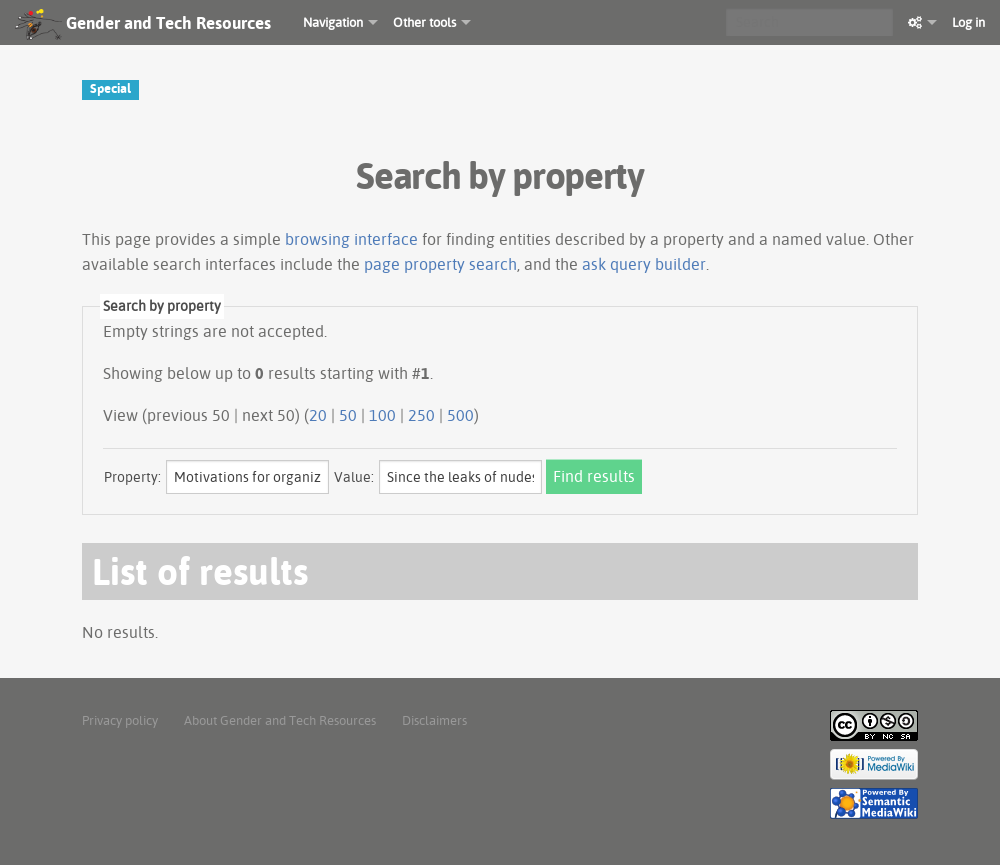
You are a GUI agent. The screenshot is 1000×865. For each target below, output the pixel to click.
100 (382, 415)
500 (460, 415)
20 (318, 415)
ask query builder (644, 264)
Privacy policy (120, 720)
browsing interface (351, 239)
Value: (354, 477)
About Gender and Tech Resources (280, 720)
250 (421, 415)
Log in (968, 22)
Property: (132, 477)
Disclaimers (434, 720)
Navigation (333, 22)
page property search (440, 264)
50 (348, 415)
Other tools (424, 22)
